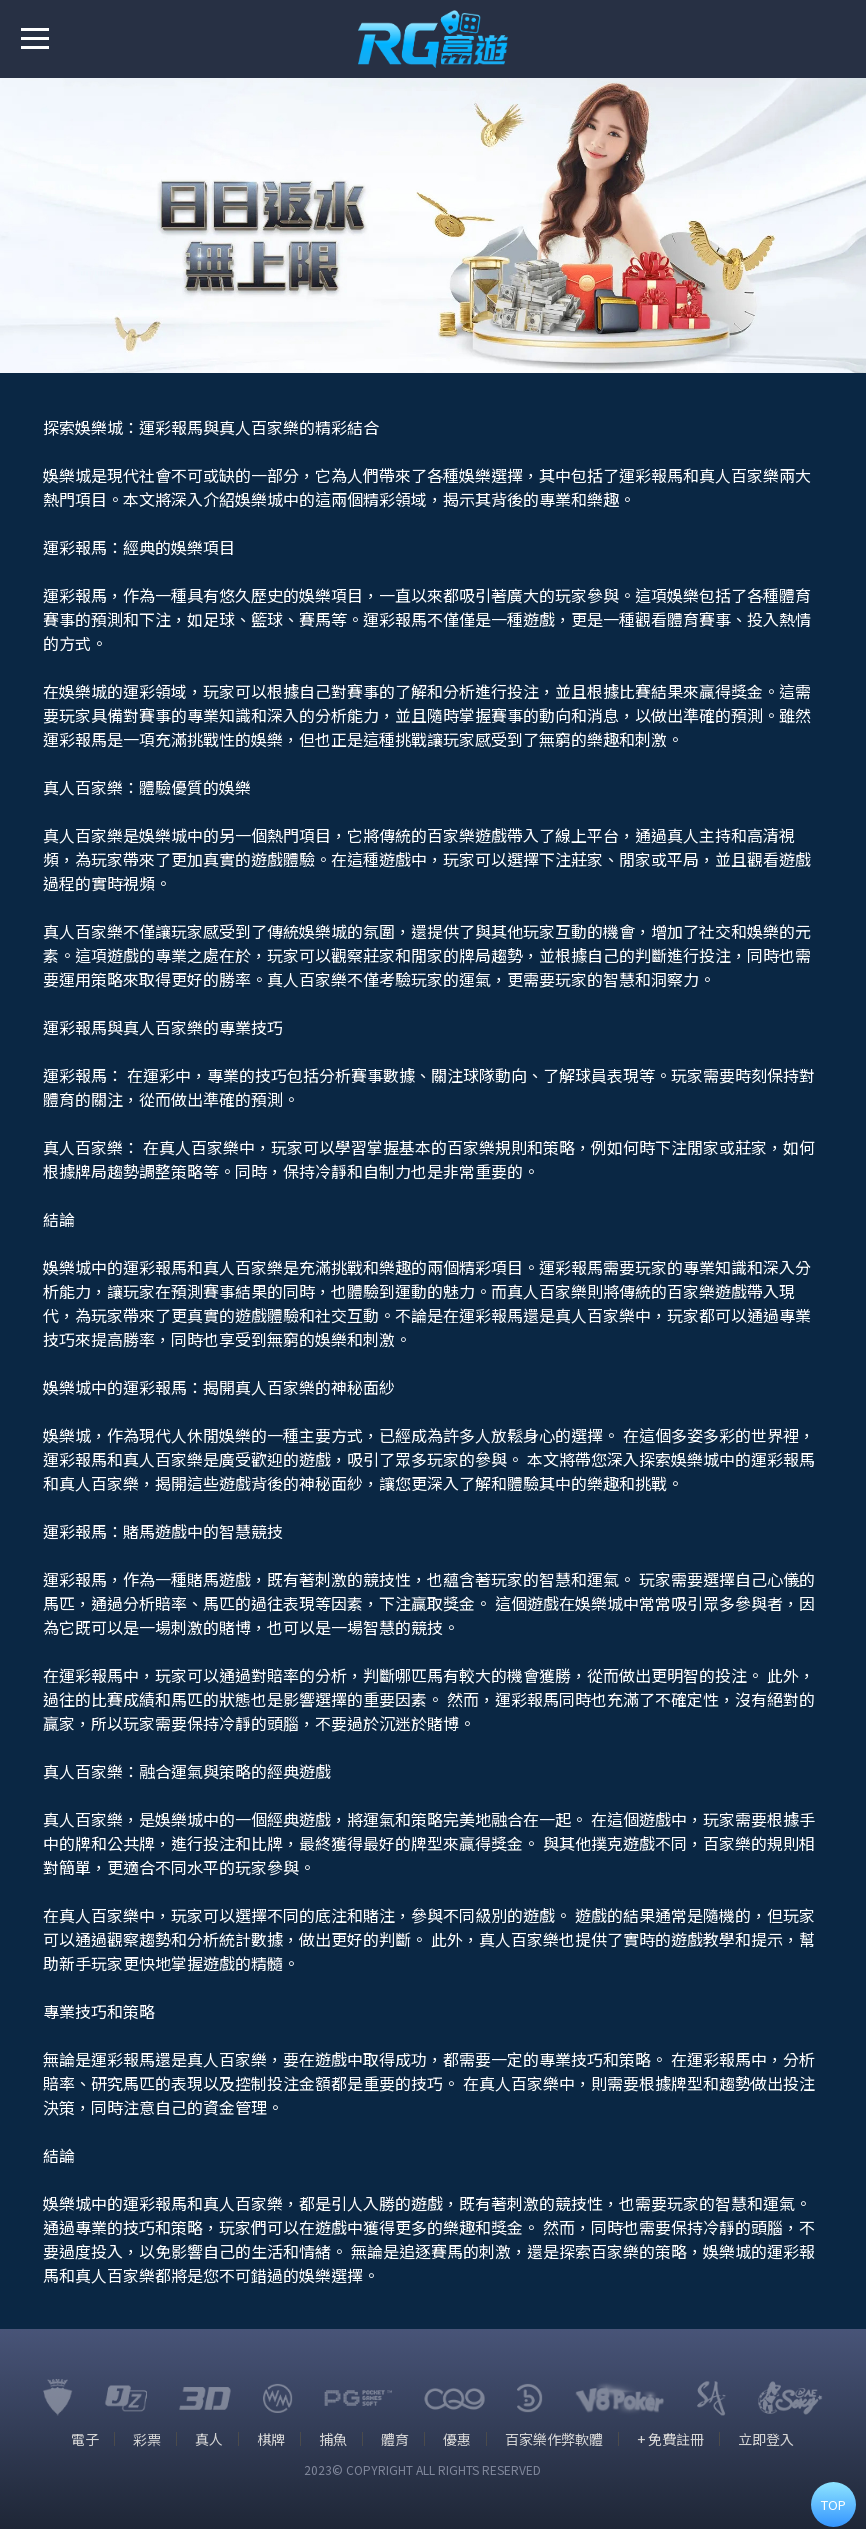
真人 (207, 2447)
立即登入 (771, 2447)
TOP (833, 2504)
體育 (396, 2447)
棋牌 (270, 2447)
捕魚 (333, 2447)
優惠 (459, 2447)
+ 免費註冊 (674, 2447)
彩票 (144, 2447)
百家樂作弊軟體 (557, 2447)
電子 (81, 2447)
